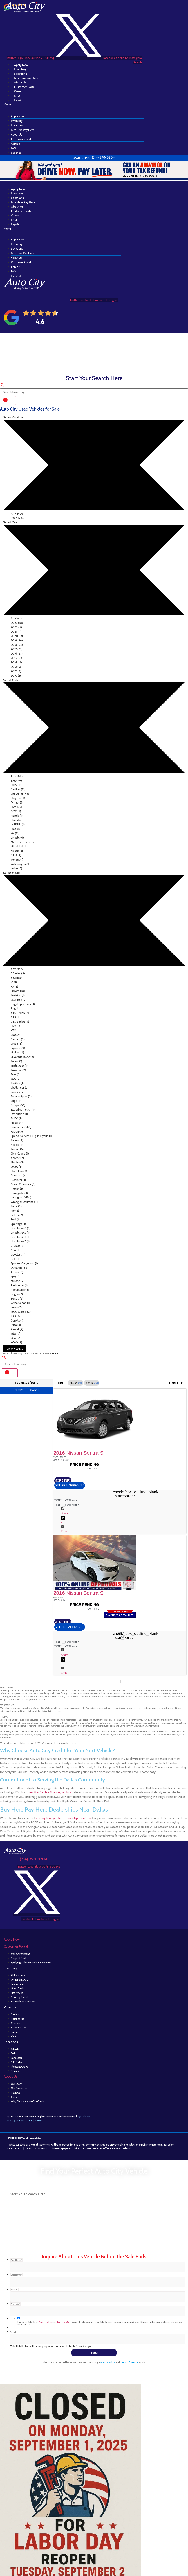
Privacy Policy (45, 2165)
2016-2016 (36, 1353)
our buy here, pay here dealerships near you (63, 1661)
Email (13, 2175)
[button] (74, 104)
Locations (17, 125)
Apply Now (17, 116)
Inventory (17, 121)
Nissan (46, 1353)
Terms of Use (24, 1964)
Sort (60, 1383)
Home (5, 1353)
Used (26, 1353)
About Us (16, 134)
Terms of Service (129, 2205)
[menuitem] (98, 513)
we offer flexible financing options (50, 1636)
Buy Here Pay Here (23, 130)
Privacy (11, 1964)
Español (19, 100)
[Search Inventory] (94, 392)
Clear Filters (176, 1383)
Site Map (39, 1964)
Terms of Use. (63, 2165)
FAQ (13, 148)
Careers (16, 143)
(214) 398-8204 (33, 1702)
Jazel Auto (85, 1960)
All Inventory (16, 1353)
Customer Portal (21, 139)
